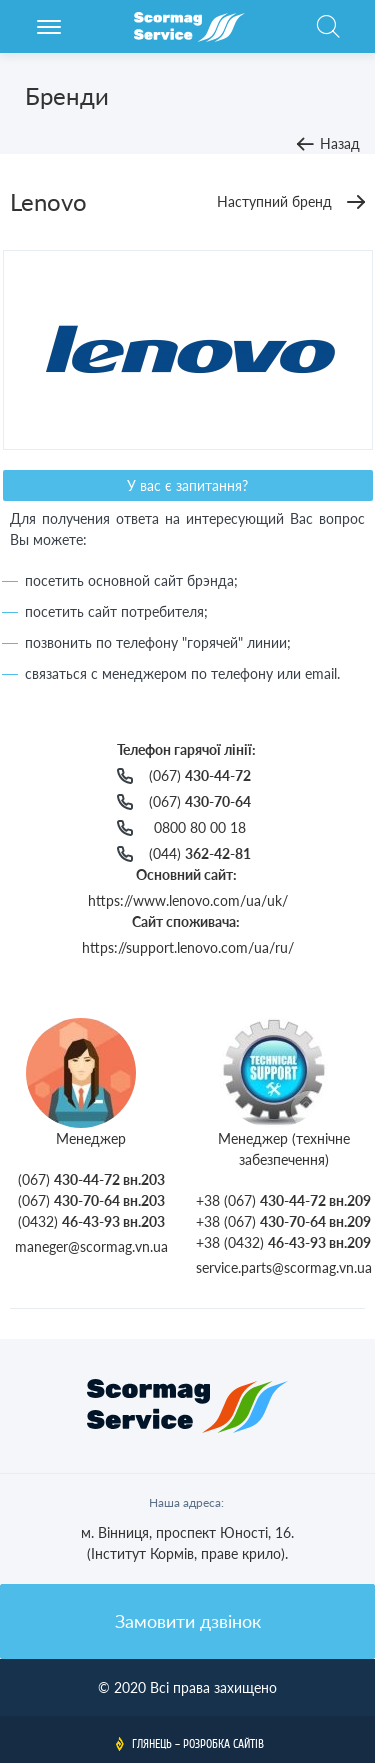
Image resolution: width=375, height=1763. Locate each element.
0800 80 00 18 (200, 827)
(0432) (91, 1221)
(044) (200, 853)
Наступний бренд (274, 201)
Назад (340, 143)
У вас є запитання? (187, 485)
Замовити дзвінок (188, 1621)
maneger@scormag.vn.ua (91, 1246)
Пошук (328, 37)
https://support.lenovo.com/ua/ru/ (188, 947)
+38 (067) (283, 1200)
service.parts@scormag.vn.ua (284, 1267)
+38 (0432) (283, 1242)
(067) (200, 775)
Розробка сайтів (223, 1744)
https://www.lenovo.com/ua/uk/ (188, 900)
